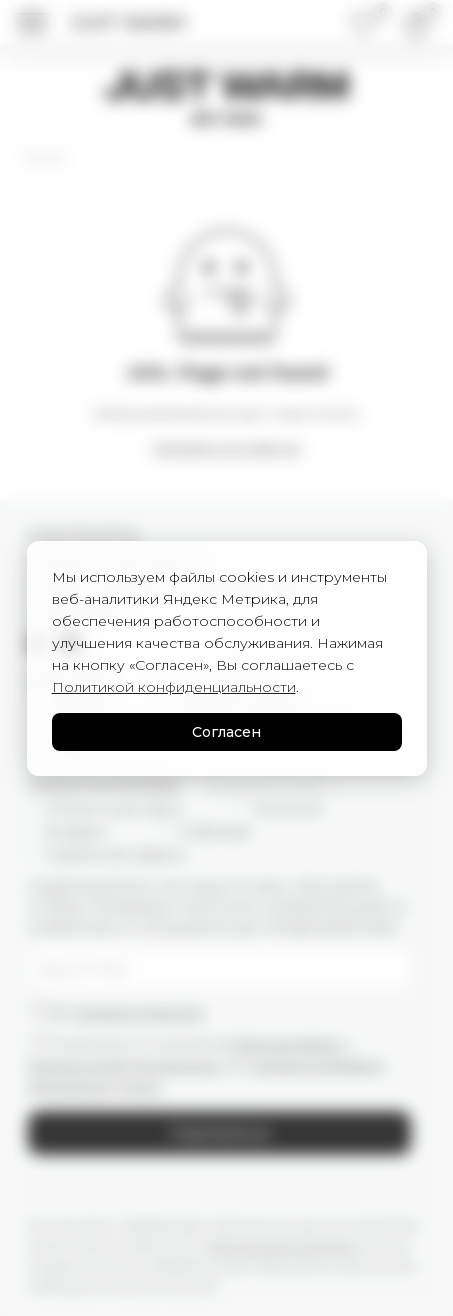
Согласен (226, 732)
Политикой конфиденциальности (174, 687)
